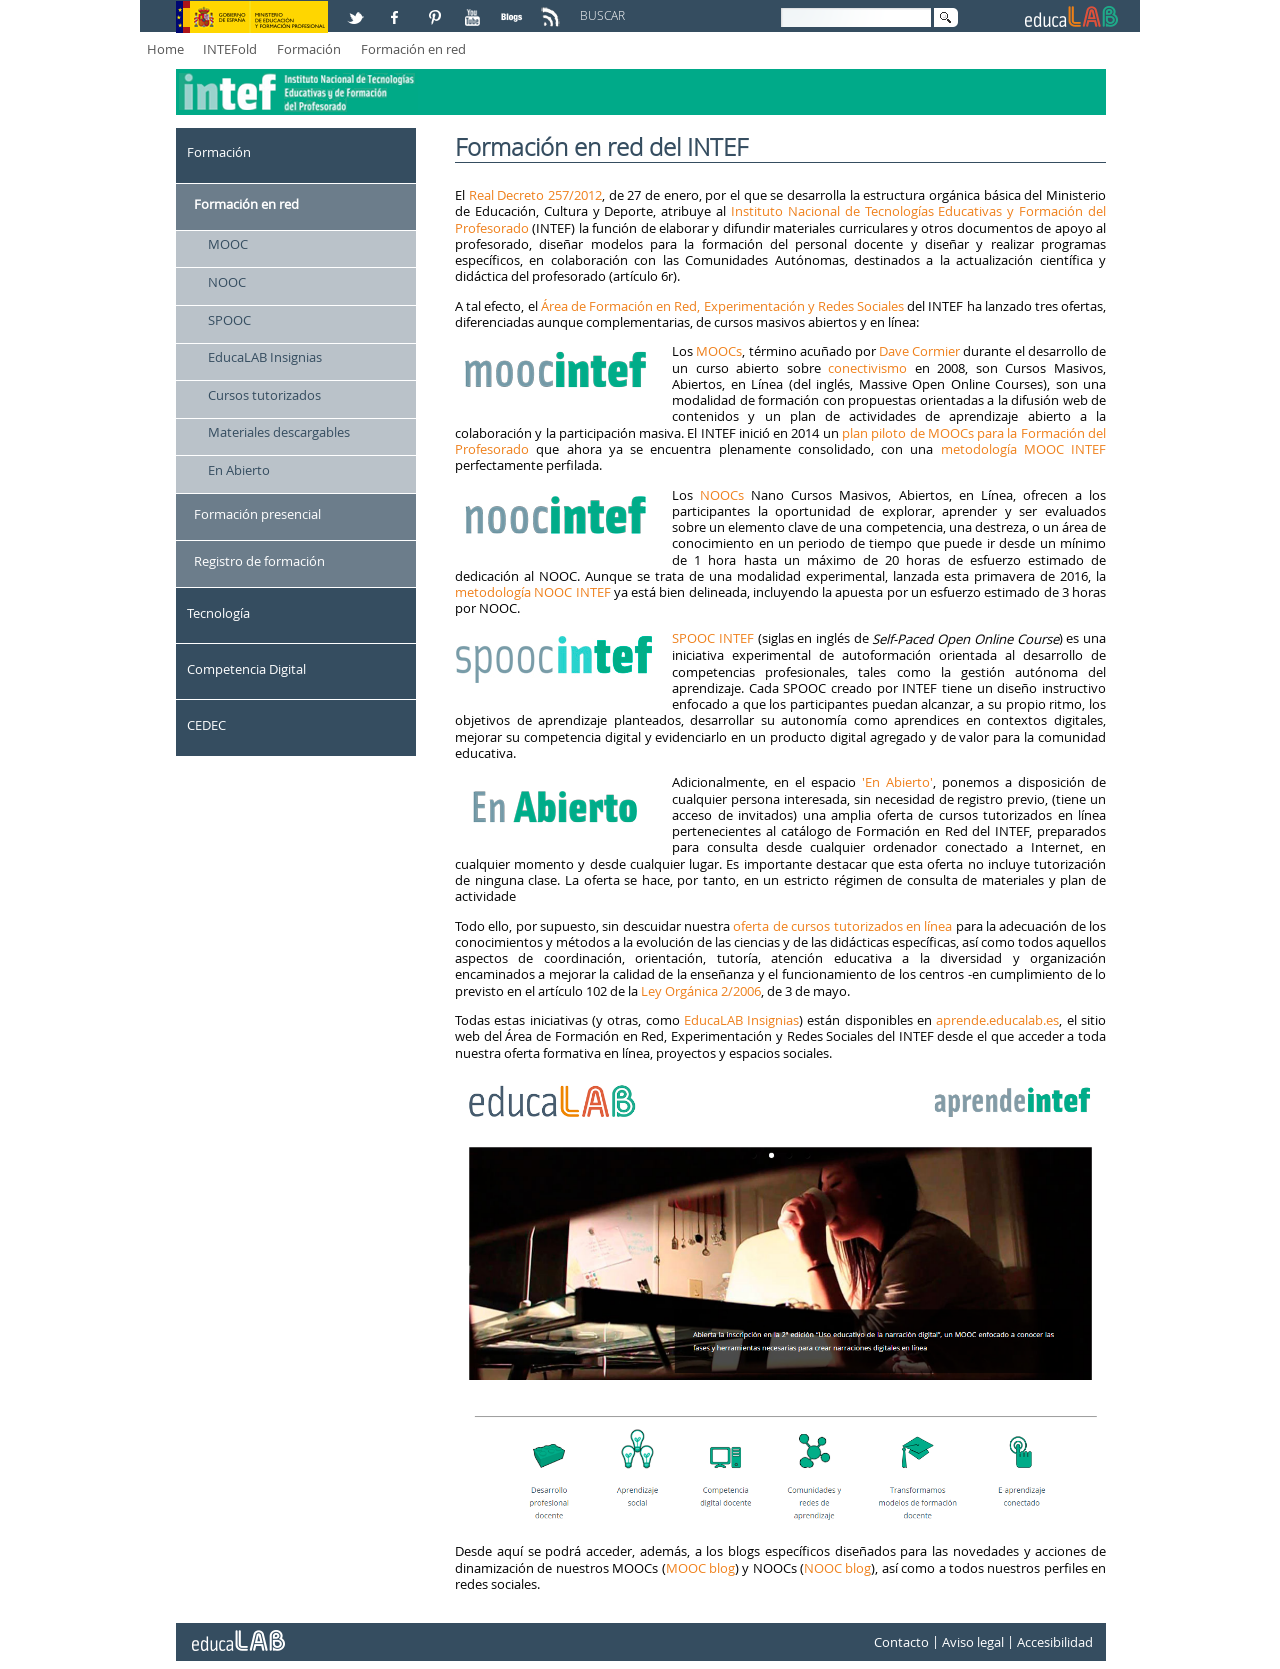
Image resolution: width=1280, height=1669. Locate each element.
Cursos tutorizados (264, 395)
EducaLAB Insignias (265, 357)
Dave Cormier (919, 351)
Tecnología (218, 613)
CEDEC (206, 725)
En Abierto (239, 470)
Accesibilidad (1055, 1642)
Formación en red (413, 49)
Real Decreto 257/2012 (535, 195)
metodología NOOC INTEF (533, 592)
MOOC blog (700, 1568)
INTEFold (230, 49)
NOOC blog (837, 1568)
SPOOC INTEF (713, 638)
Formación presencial (257, 514)
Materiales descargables (279, 432)
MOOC (228, 244)
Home (165, 49)
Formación (309, 49)
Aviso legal (973, 1642)
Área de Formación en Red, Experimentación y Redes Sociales (722, 306)
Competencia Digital (246, 669)
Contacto (901, 1642)
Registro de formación (259, 561)
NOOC (227, 282)
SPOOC (229, 320)
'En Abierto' (894, 782)
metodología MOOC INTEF (1024, 449)
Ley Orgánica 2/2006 (701, 991)
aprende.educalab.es (997, 1020)
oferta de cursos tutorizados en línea (842, 926)
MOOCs (719, 351)
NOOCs (722, 495)
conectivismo (867, 368)
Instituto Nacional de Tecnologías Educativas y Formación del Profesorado (780, 219)
